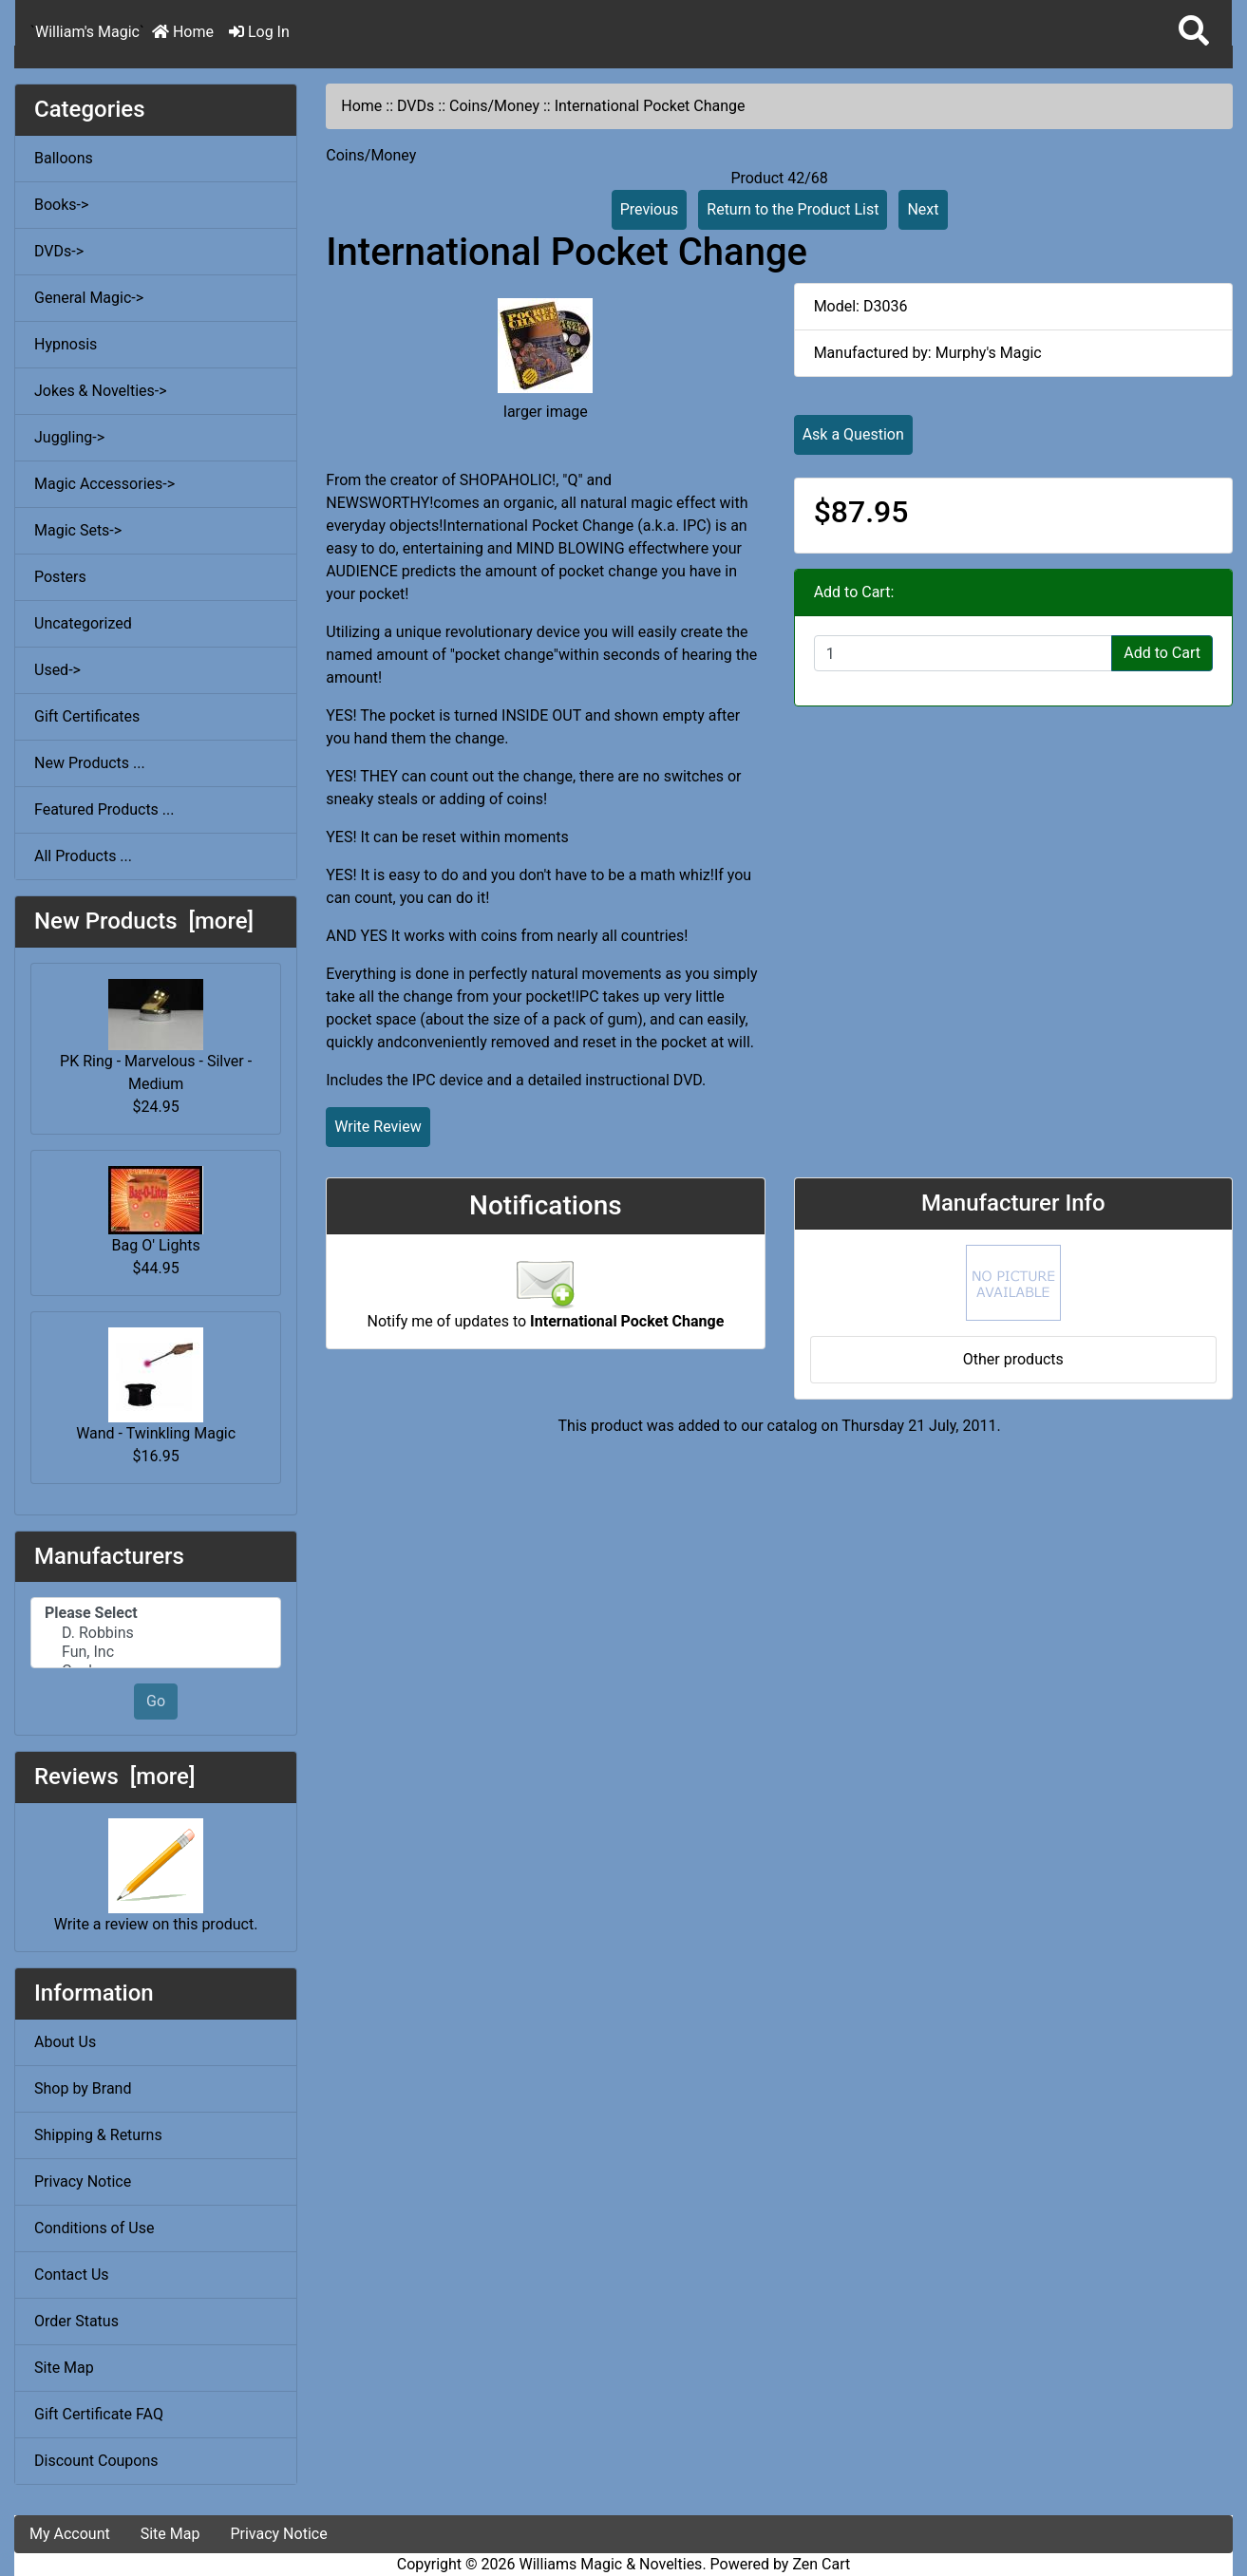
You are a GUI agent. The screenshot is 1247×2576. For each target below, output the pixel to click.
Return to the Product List (793, 209)
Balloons (63, 158)
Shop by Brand (82, 2088)
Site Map (64, 2368)
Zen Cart (821, 2564)
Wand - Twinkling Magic (156, 1384)
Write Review (377, 1127)
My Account (69, 2534)
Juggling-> (69, 437)
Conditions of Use (94, 2228)
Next (922, 209)
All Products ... (83, 856)
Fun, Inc (156, 1652)
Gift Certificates (87, 716)
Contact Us (71, 2275)
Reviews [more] (114, 1776)
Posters (60, 577)
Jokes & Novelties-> (100, 391)
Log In (259, 32)
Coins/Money (494, 106)
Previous (649, 209)
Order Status (76, 2321)
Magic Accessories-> (104, 484)
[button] (1194, 32)
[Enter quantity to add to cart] (963, 653)
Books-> (61, 205)
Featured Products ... (104, 809)
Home (183, 32)
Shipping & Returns (98, 2135)
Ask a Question (853, 434)
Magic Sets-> (78, 530)
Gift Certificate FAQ (98, 2414)
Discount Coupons (96, 2461)
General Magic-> (88, 298)
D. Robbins (156, 1633)
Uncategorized (83, 623)
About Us (65, 2042)
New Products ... (89, 763)
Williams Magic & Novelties (611, 2564)
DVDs (415, 106)
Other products (1013, 1359)
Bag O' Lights (155, 1210)
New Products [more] (144, 921)
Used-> (57, 670)
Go (155, 1701)
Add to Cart (1162, 653)
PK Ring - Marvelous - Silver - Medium (156, 1036)
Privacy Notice (82, 2181)
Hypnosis (65, 344)
